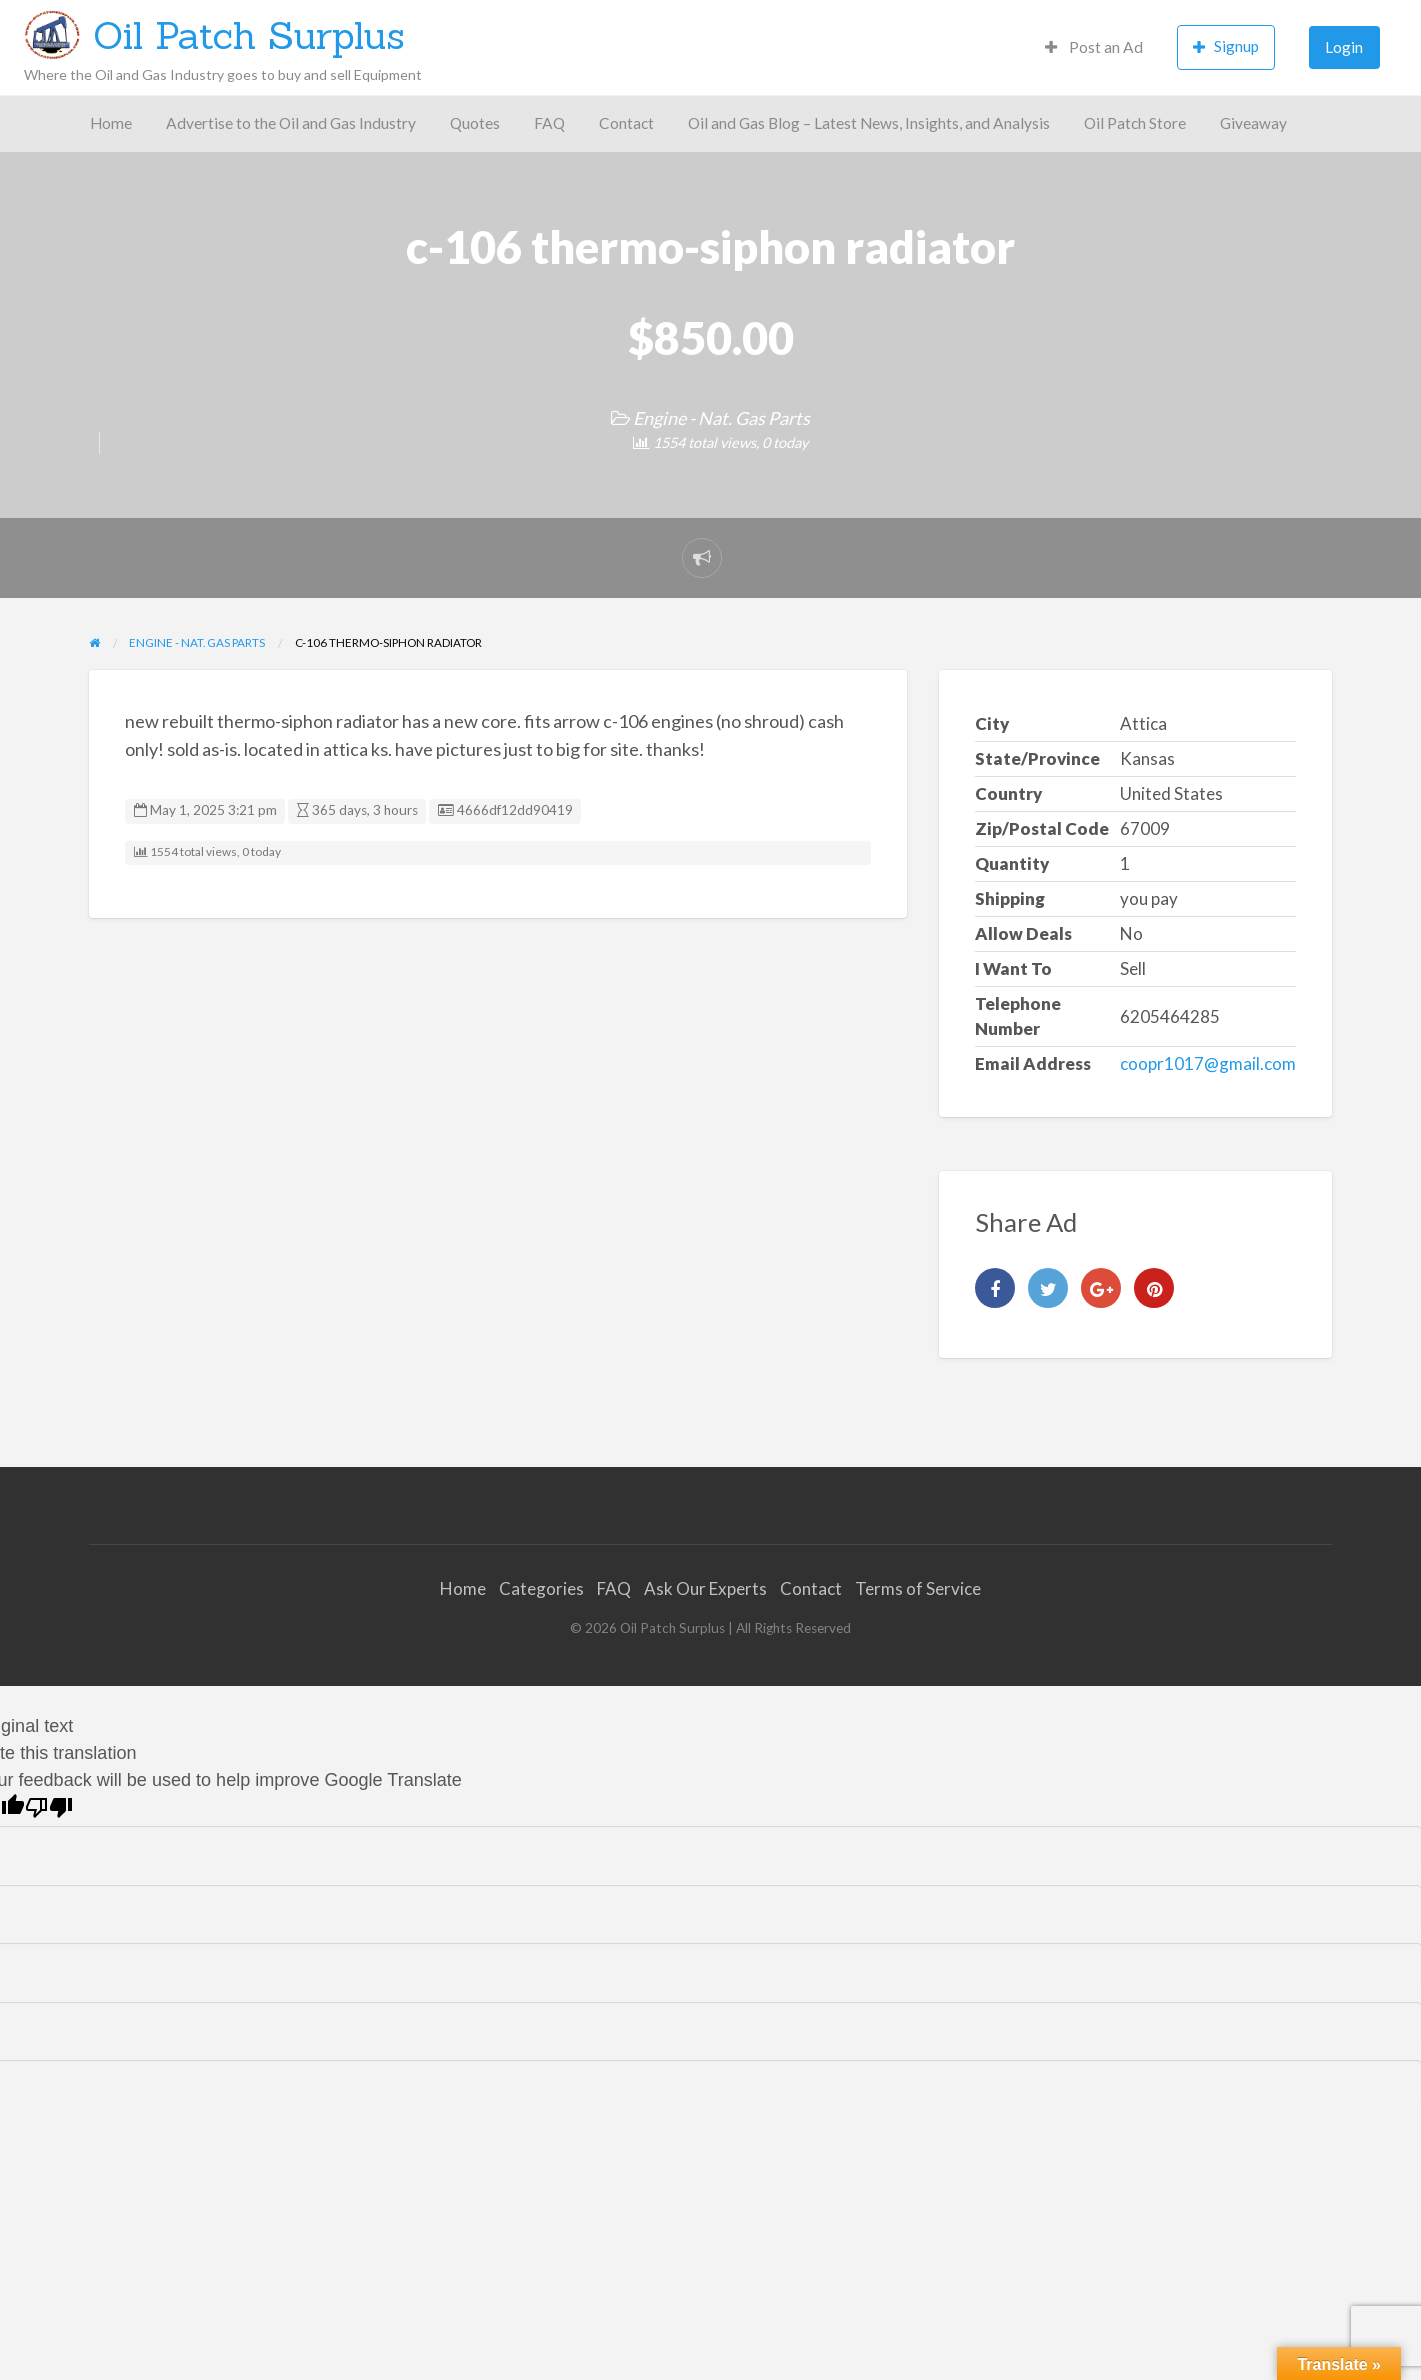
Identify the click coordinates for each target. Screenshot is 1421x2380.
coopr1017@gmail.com (1208, 1063)
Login (1344, 47)
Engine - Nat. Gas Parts (721, 418)
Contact (626, 123)
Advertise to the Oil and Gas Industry (291, 123)
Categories (541, 1588)
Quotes (475, 123)
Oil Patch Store (1135, 123)
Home (111, 123)
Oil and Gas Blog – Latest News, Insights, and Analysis (869, 123)
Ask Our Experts (705, 1588)
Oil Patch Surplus (249, 35)
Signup (1226, 46)
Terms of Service (918, 1588)
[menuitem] (1094, 47)
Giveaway (1253, 123)
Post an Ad (1094, 47)
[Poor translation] (49, 1807)
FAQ (549, 123)
